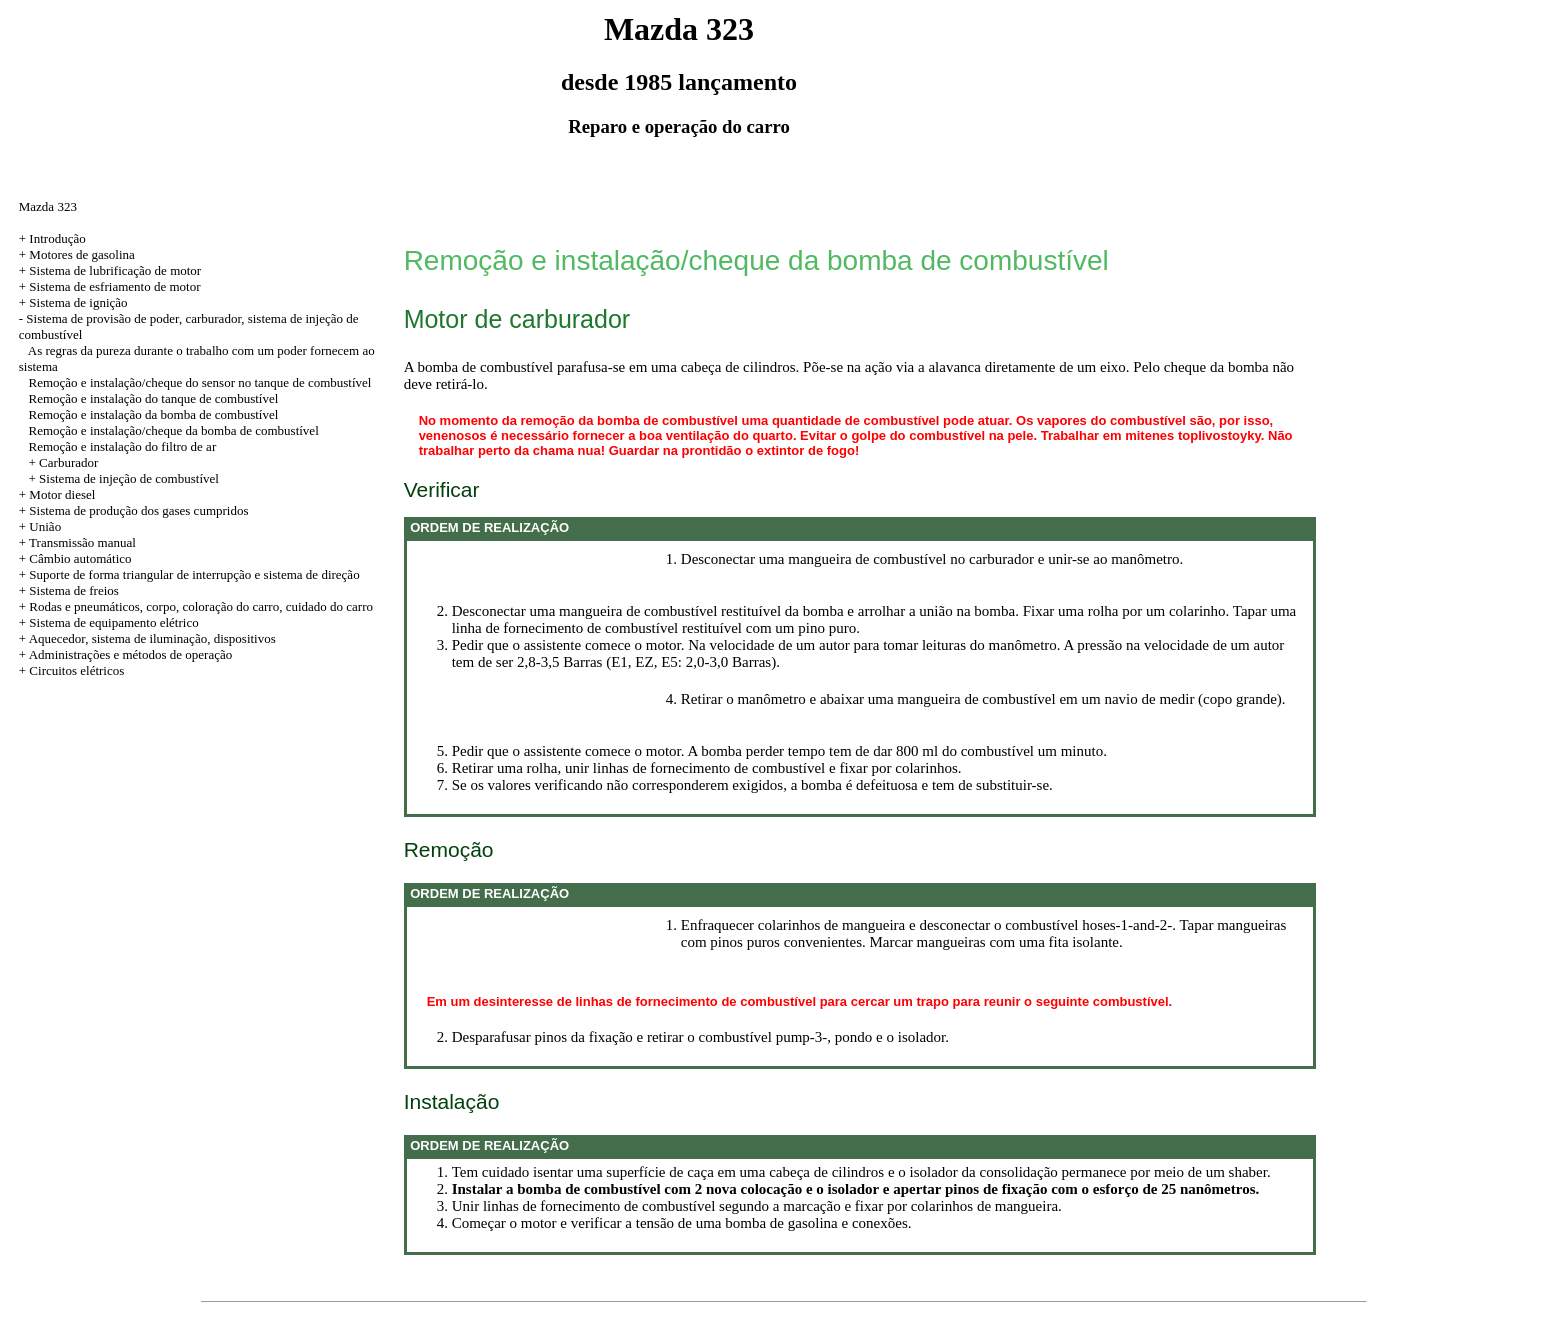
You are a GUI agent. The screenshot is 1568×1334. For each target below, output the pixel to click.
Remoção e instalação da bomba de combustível (154, 414)
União (45, 526)
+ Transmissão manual (77, 542)
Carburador (68, 462)
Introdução (57, 238)
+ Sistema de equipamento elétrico (109, 622)
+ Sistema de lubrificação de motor (110, 270)
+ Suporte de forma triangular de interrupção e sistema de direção (189, 574)
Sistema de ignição (78, 302)
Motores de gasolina (81, 254)
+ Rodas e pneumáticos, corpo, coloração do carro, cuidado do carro (196, 606)
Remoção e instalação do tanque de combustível (154, 398)
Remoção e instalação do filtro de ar (123, 446)
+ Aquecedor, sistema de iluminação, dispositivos (147, 638)
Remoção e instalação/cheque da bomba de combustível (174, 430)
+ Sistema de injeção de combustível (124, 478)
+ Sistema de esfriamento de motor (110, 286)
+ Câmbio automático (75, 558)
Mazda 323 (48, 206)
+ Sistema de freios (69, 590)
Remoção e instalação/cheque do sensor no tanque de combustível (200, 382)
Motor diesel (62, 494)
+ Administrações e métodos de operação (125, 654)
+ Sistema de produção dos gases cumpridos (134, 510)
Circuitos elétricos (76, 670)
